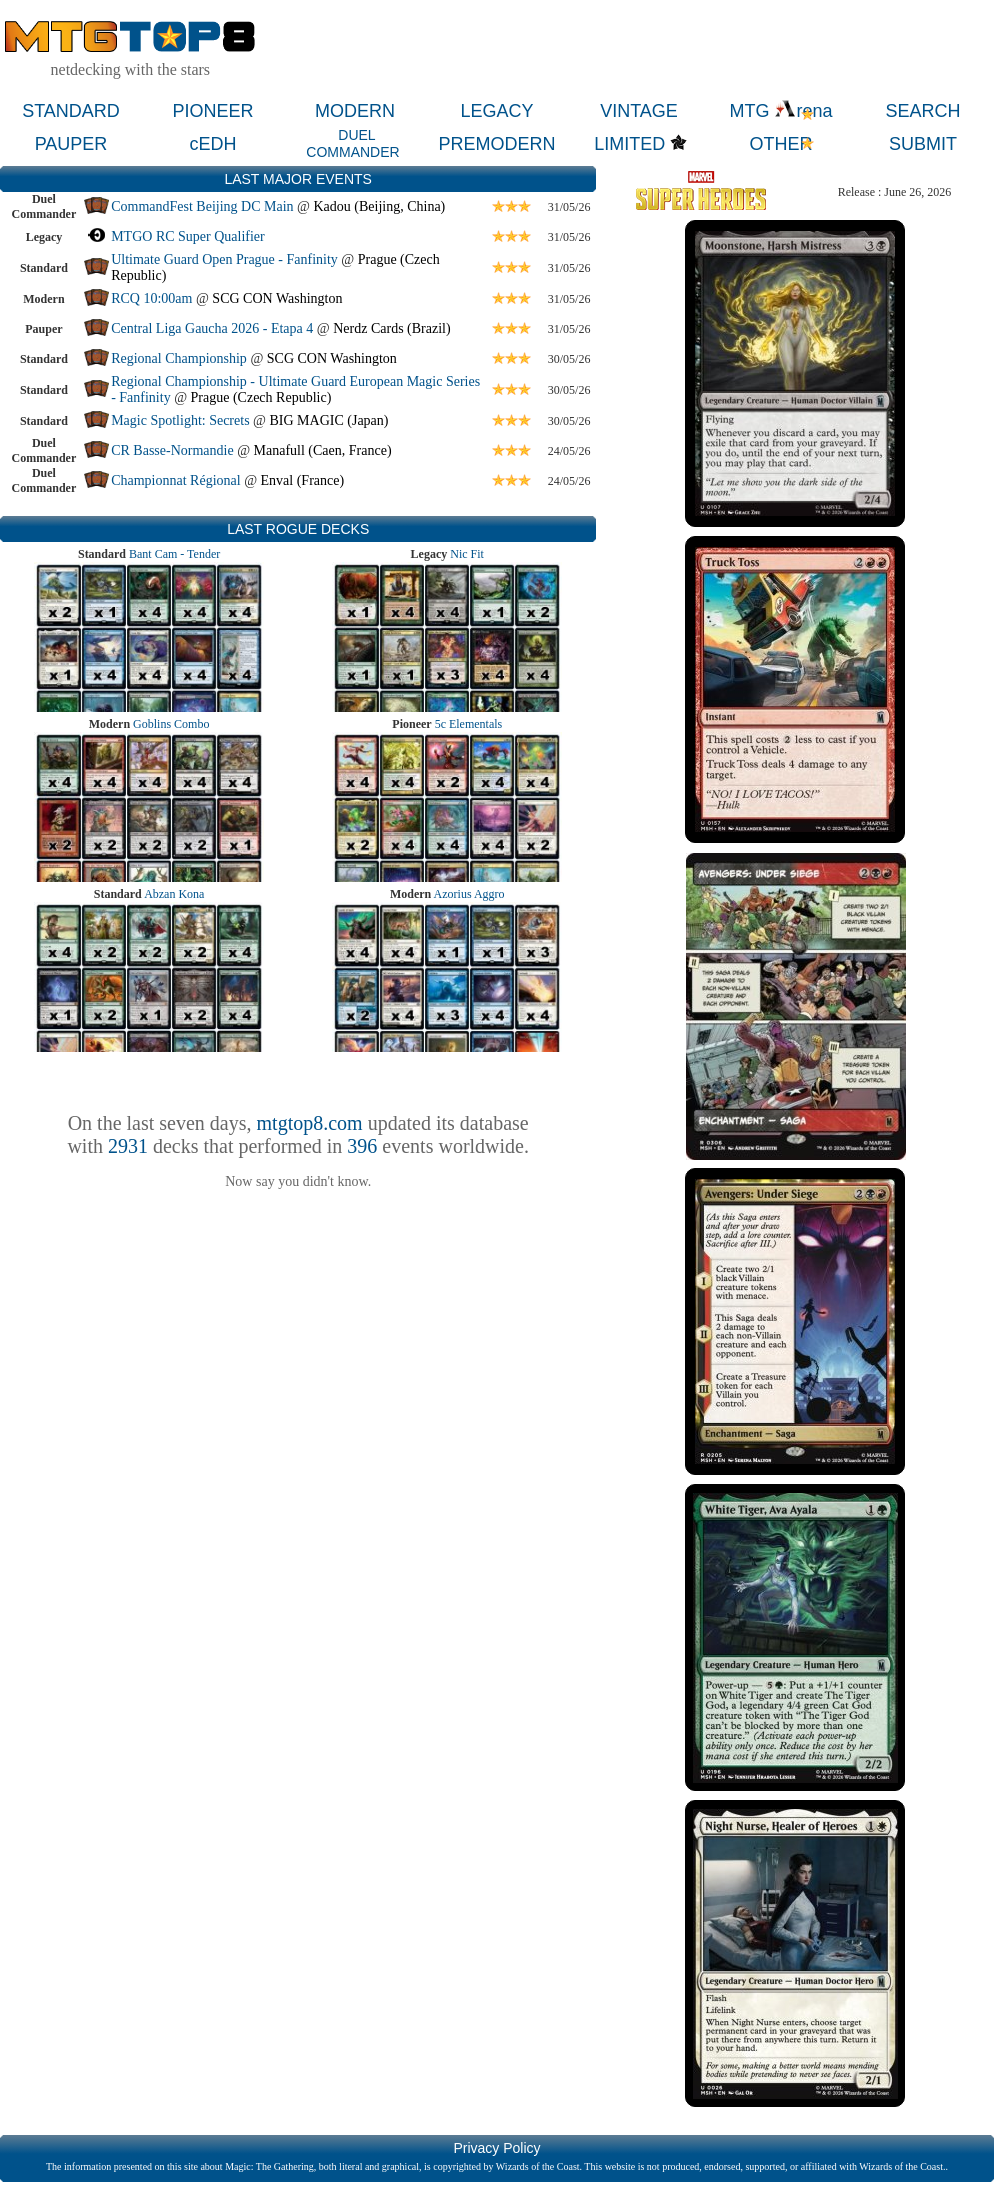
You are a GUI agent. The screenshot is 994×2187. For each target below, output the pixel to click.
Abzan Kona (174, 894)
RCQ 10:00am (151, 298)
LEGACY (496, 111)
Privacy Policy (496, 2148)
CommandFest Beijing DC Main (202, 206)
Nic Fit (467, 554)
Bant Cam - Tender (174, 554)
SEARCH (922, 111)
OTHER (781, 144)
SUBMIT (923, 144)
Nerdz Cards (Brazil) (391, 328)
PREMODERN (496, 144)
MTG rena (780, 111)
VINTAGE (639, 111)
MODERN (355, 111)
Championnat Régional (175, 480)
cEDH (212, 144)
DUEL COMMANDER (352, 143)
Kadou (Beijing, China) (379, 206)
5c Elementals (469, 724)
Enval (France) (303, 480)
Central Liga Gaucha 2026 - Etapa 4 (212, 328)
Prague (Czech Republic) (261, 397)
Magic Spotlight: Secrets (180, 420)
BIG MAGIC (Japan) (329, 420)
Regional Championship (179, 358)
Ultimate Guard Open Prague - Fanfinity (224, 259)
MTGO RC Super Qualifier (188, 236)
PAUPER (71, 144)
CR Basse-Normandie (172, 450)
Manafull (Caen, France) (323, 450)
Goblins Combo (171, 724)
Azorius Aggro (469, 894)
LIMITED (629, 144)
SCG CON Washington (277, 298)
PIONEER (212, 111)
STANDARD (71, 111)
